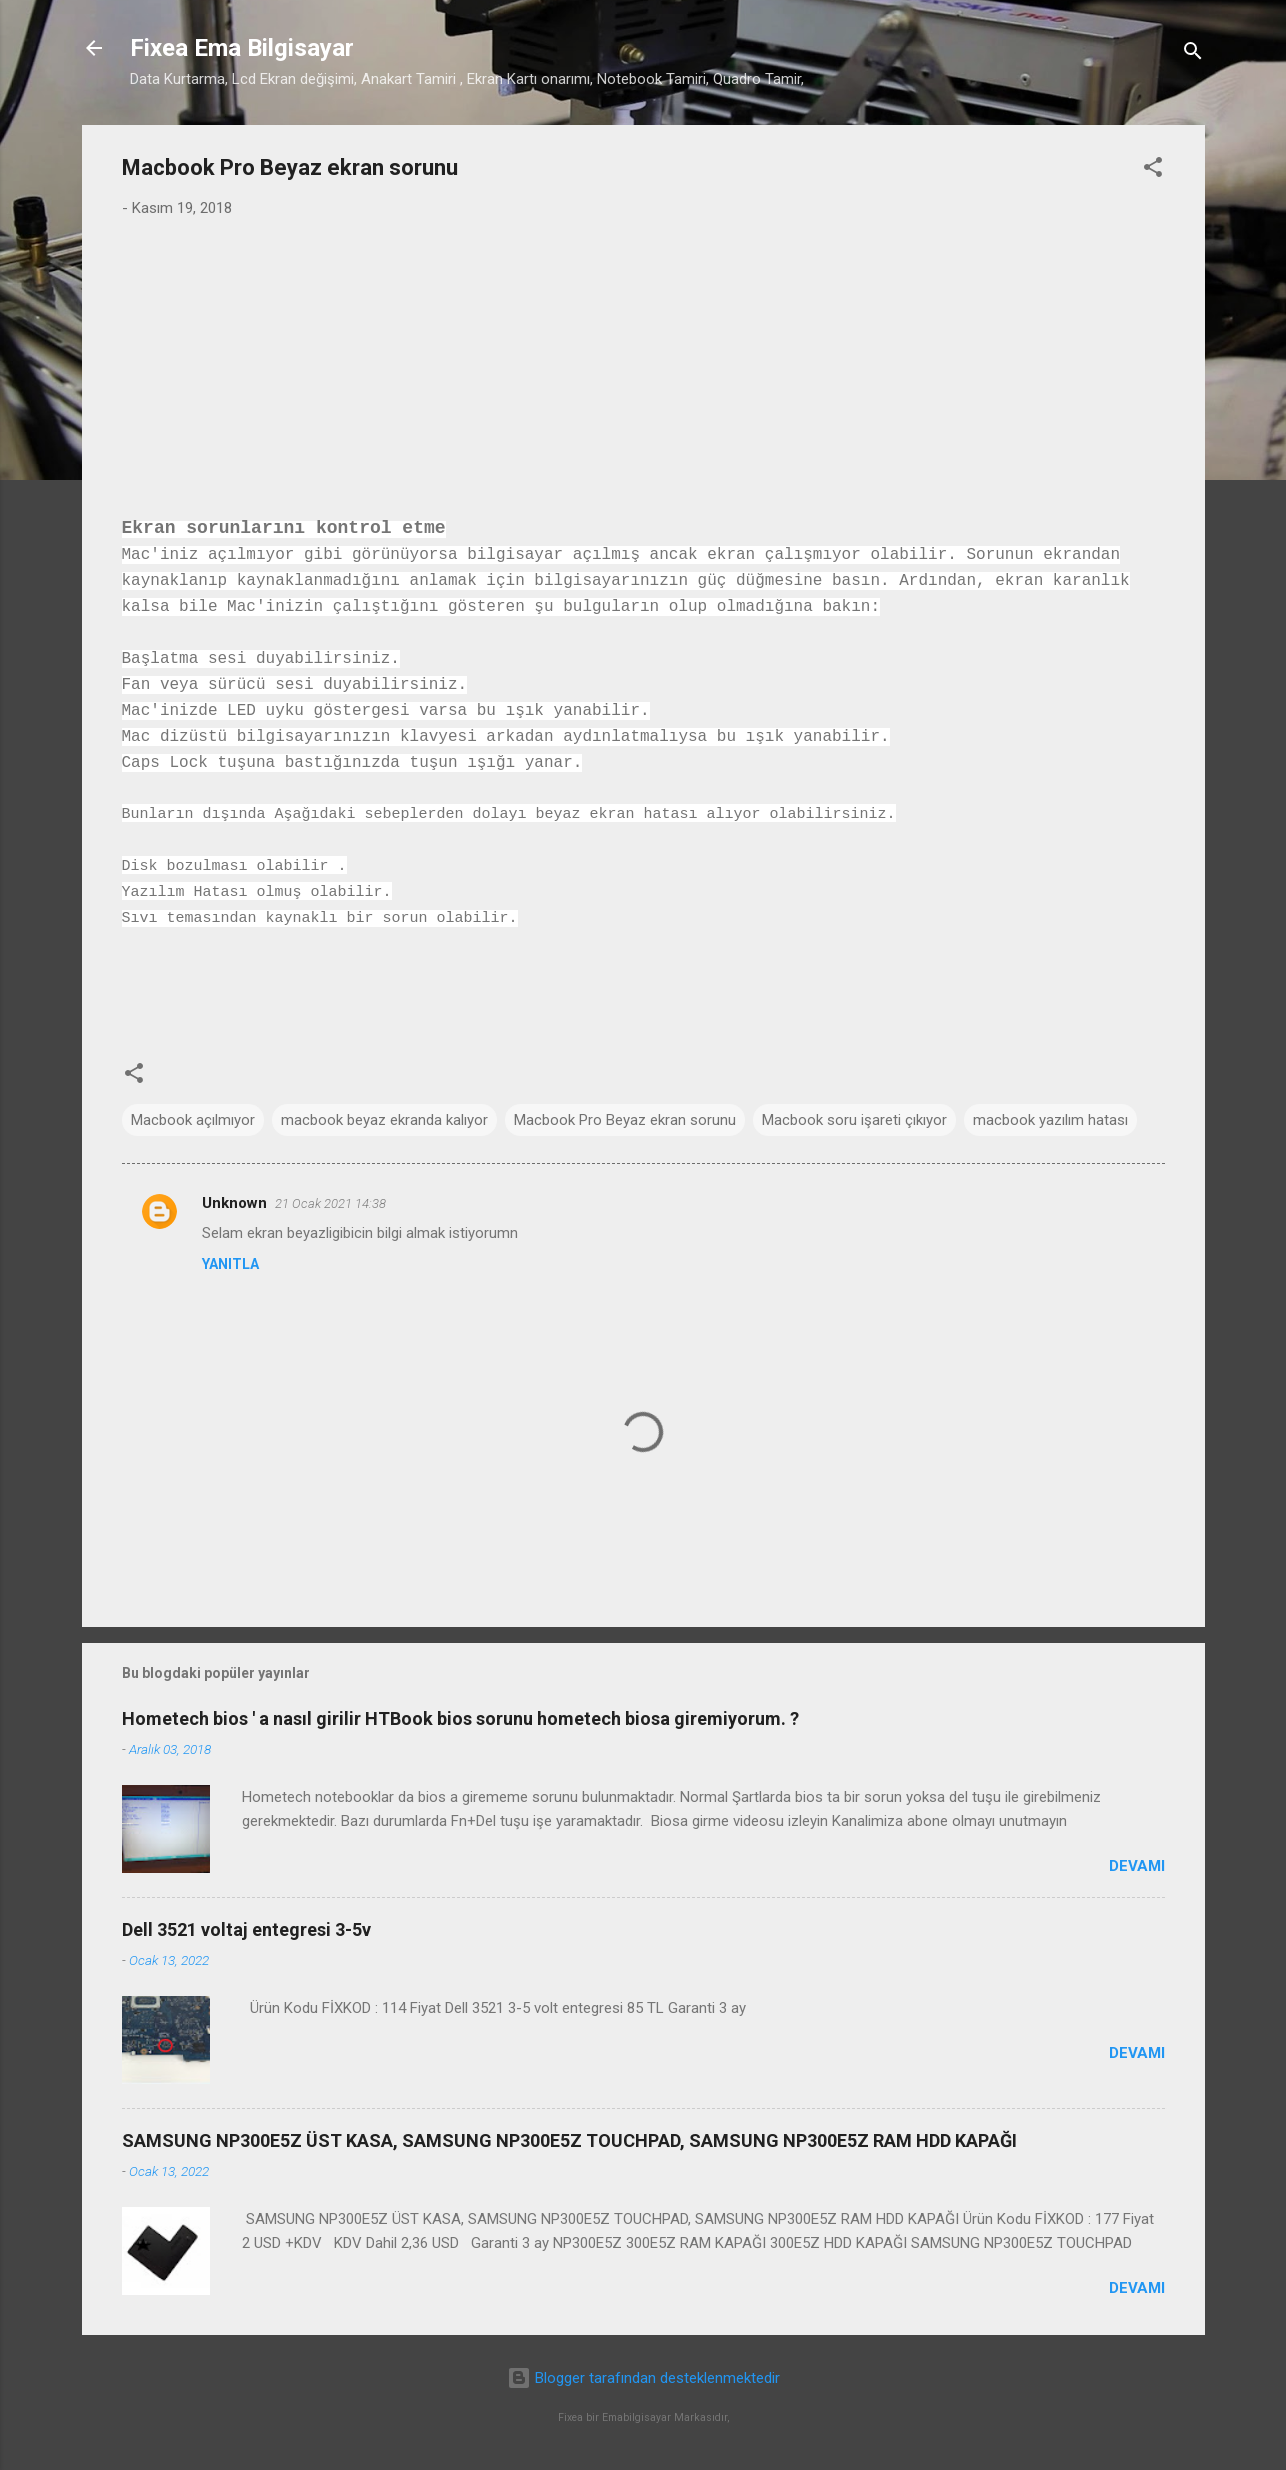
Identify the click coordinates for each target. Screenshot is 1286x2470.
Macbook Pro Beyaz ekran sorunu (625, 1120)
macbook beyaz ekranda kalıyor (384, 1120)
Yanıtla (230, 1264)
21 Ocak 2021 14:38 (330, 1203)
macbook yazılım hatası (1050, 1120)
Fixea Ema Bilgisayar (242, 48)
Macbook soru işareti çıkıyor (854, 1120)
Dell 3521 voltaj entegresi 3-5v (246, 1929)
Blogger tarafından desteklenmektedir (643, 2378)
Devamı (1137, 1866)
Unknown (234, 1203)
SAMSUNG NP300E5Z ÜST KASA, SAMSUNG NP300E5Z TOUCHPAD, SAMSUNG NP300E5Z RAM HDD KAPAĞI (569, 2140)
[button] (1153, 170)
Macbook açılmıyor (193, 1120)
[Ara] (1193, 54)
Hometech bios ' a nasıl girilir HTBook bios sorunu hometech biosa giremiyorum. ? (460, 1718)
